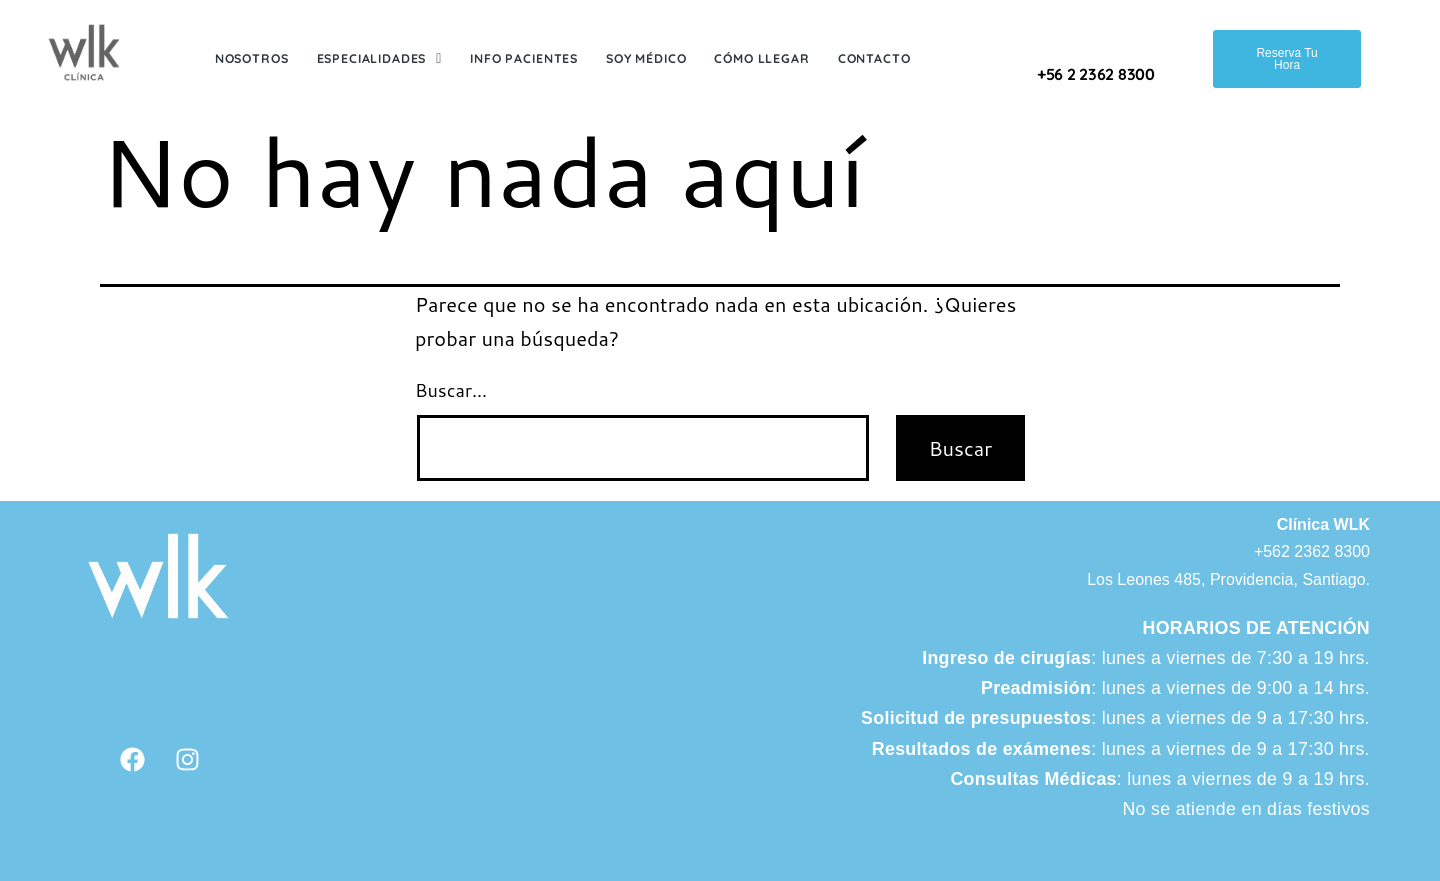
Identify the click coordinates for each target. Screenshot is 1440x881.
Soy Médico (646, 58)
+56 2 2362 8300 (1096, 74)
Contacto (874, 58)
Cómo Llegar (761, 58)
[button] (380, 59)
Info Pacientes (524, 58)
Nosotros (252, 58)
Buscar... (451, 390)
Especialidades (380, 58)
